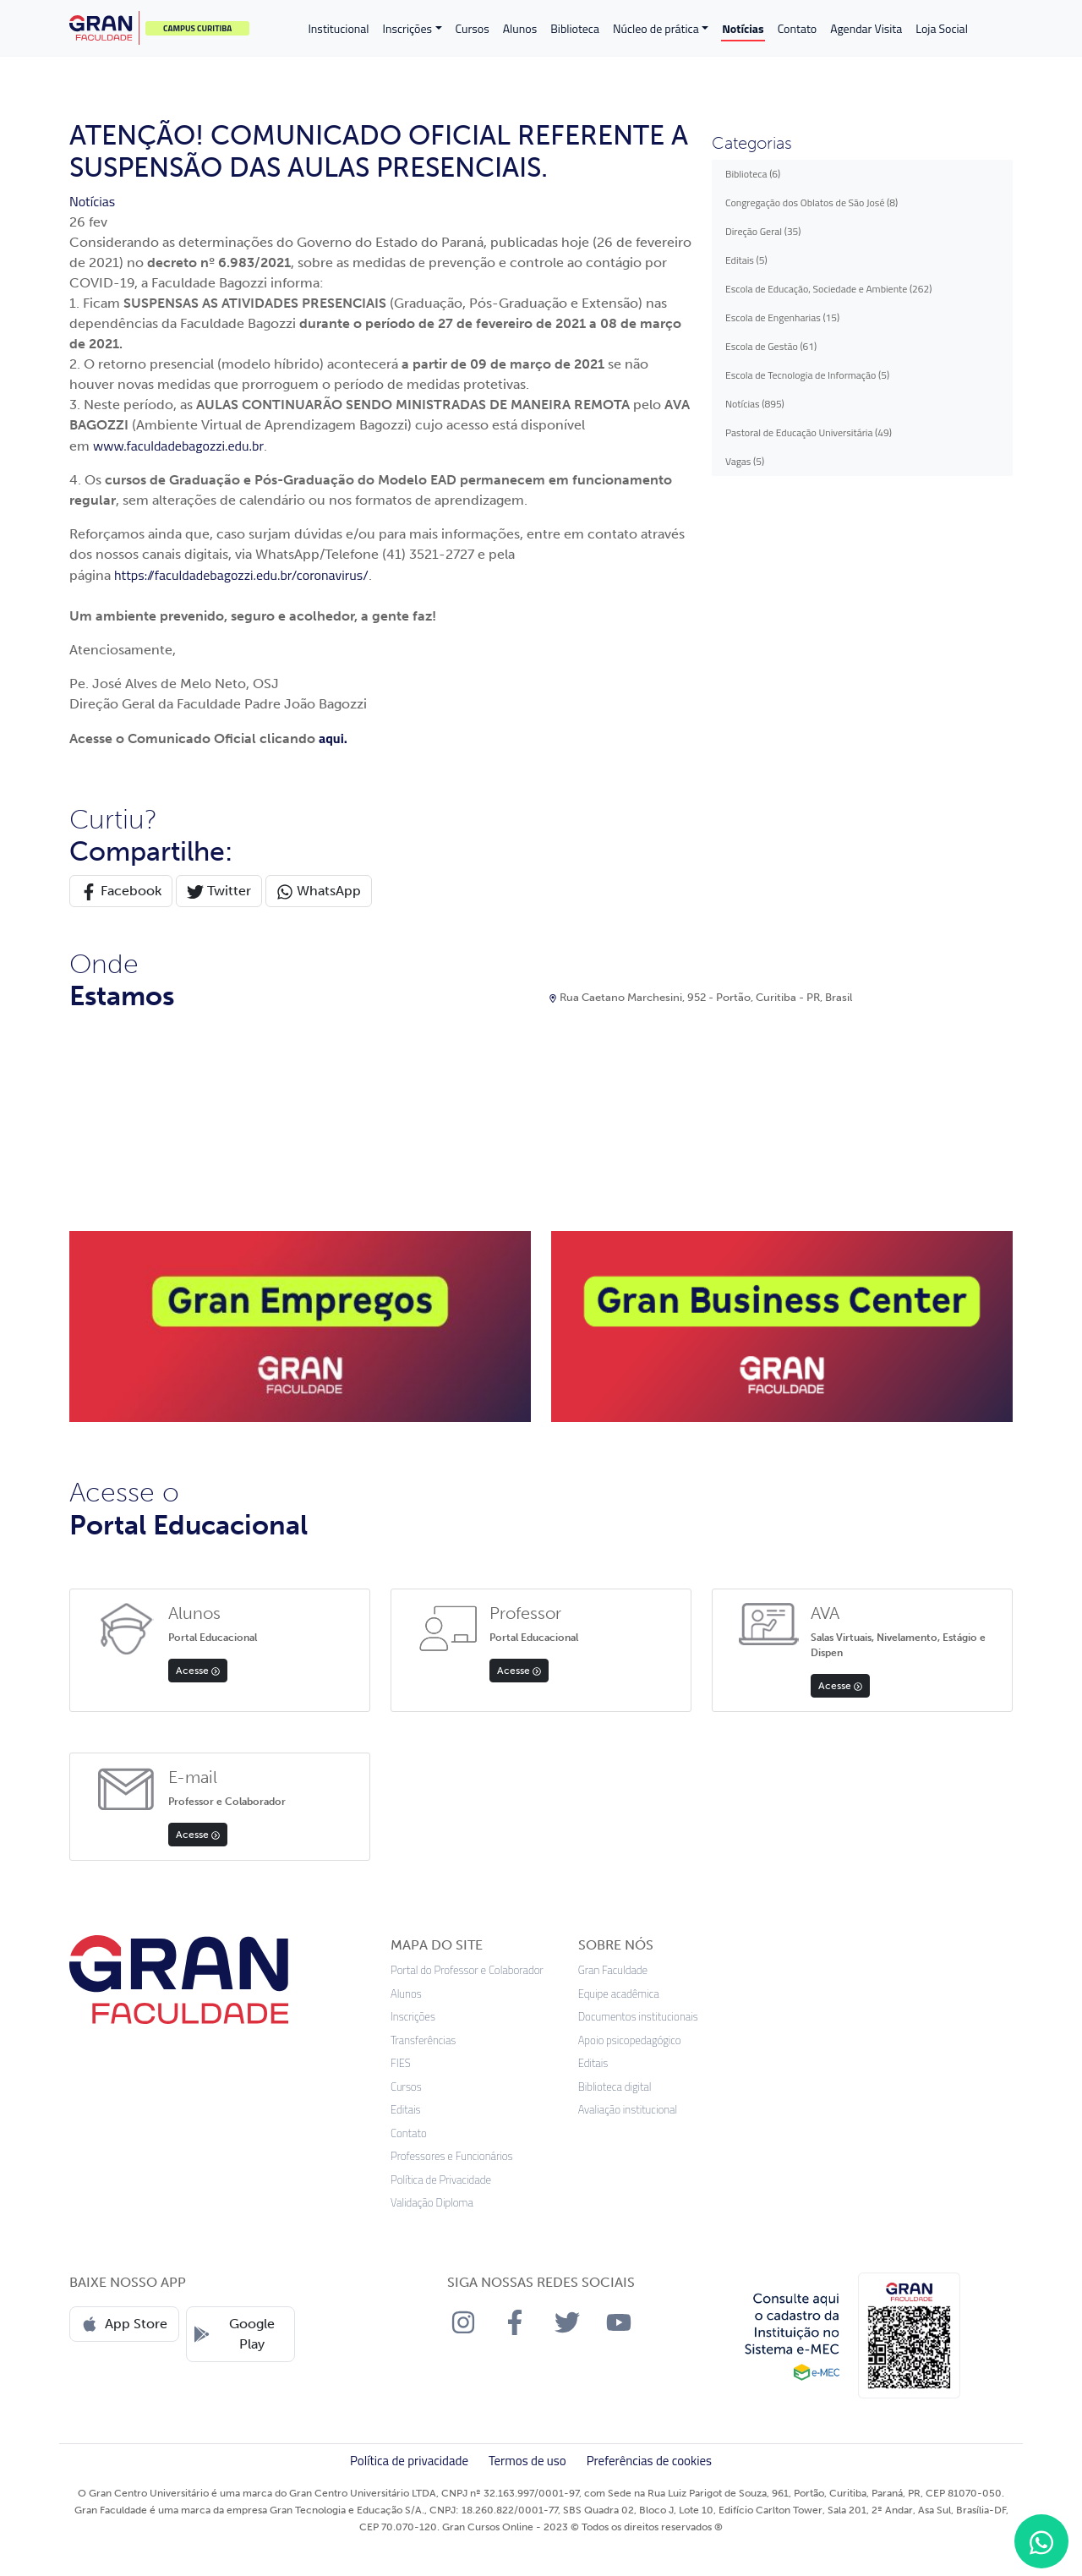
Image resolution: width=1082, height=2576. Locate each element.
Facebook (120, 891)
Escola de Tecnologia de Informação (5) (807, 375)
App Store (124, 2324)
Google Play (234, 2334)
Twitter (219, 891)
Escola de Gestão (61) (771, 346)
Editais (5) (746, 260)
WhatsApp (318, 891)
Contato (797, 28)
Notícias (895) (754, 404)
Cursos (472, 28)
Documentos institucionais (638, 2017)
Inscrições (407, 28)
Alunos (520, 28)
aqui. (333, 738)
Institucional (338, 28)
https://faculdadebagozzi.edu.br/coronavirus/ (241, 575)
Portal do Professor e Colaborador (467, 1970)
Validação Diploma (432, 2203)
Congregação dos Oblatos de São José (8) (811, 202)
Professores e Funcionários (452, 2156)
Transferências (423, 2040)
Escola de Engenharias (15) (782, 317)
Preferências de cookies (649, 2460)
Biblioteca (574, 28)
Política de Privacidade (441, 2180)
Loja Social (941, 28)
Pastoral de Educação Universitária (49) (808, 432)
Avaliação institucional (628, 2110)
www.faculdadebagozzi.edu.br (178, 445)
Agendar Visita (866, 28)
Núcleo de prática (656, 28)
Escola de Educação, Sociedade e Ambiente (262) (828, 289)
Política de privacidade (409, 2460)
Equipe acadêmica (618, 1994)
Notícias (742, 28)
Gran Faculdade (613, 1970)
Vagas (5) (744, 461)
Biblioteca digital (615, 2087)
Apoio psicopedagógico (629, 2040)
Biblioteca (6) (752, 174)
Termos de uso (527, 2460)
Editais (406, 2110)
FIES (401, 2063)
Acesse (198, 1670)
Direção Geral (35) (763, 231)
